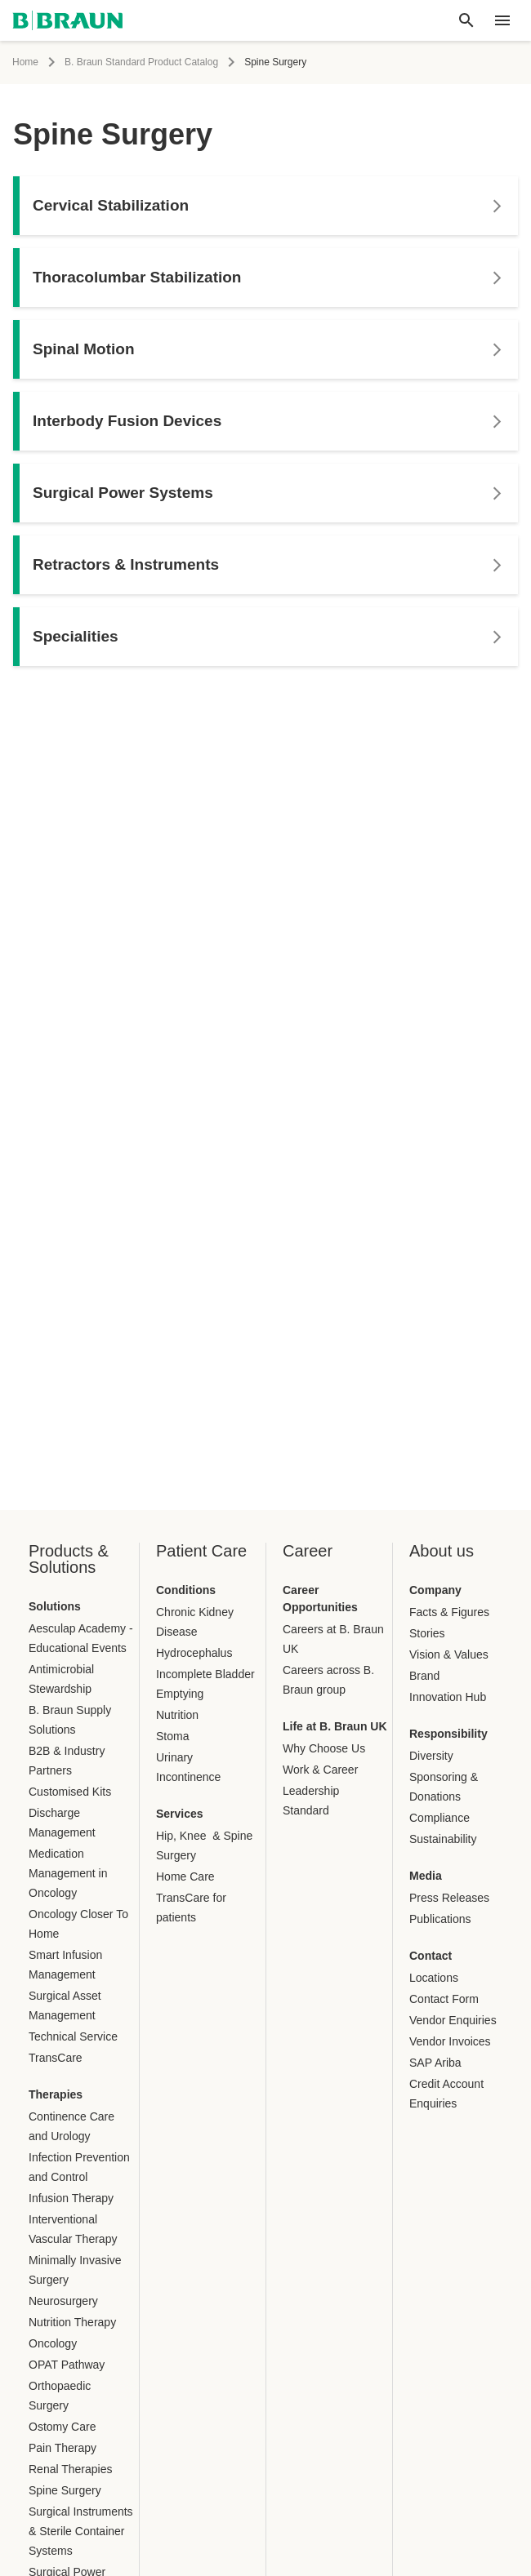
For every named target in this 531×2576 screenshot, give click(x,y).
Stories (427, 1633)
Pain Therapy (62, 2447)
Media (425, 1875)
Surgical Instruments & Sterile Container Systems (81, 2531)
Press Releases (449, 1897)
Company (435, 1590)
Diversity (431, 1755)
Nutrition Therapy (72, 2322)
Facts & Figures (449, 1612)
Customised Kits (70, 1791)
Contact (430, 1955)
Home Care (185, 1876)
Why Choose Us (324, 1748)
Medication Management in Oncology (68, 1873)
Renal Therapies (70, 2469)
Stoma (172, 1736)
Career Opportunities (320, 1598)
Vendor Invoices (450, 2041)
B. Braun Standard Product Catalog (141, 62)
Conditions (186, 1590)
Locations (433, 1977)
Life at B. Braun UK (335, 1726)
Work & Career (320, 1769)
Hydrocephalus (194, 1652)
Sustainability (443, 1838)
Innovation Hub (447, 1696)
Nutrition (177, 1714)
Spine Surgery (65, 2490)
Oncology (53, 2343)
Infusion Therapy (71, 2198)
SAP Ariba (435, 2062)
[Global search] (466, 20)
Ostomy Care (62, 2426)
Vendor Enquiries (453, 2020)
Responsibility (448, 1733)
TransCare (56, 2057)
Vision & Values (449, 1654)
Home (25, 62)
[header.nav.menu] (502, 20)
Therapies (56, 2094)
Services (179, 1813)
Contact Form (444, 1998)
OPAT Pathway (67, 2364)
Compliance (439, 1817)
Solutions (55, 1606)
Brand (424, 1675)
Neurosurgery (63, 2300)
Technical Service (73, 2036)
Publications (440, 1918)
